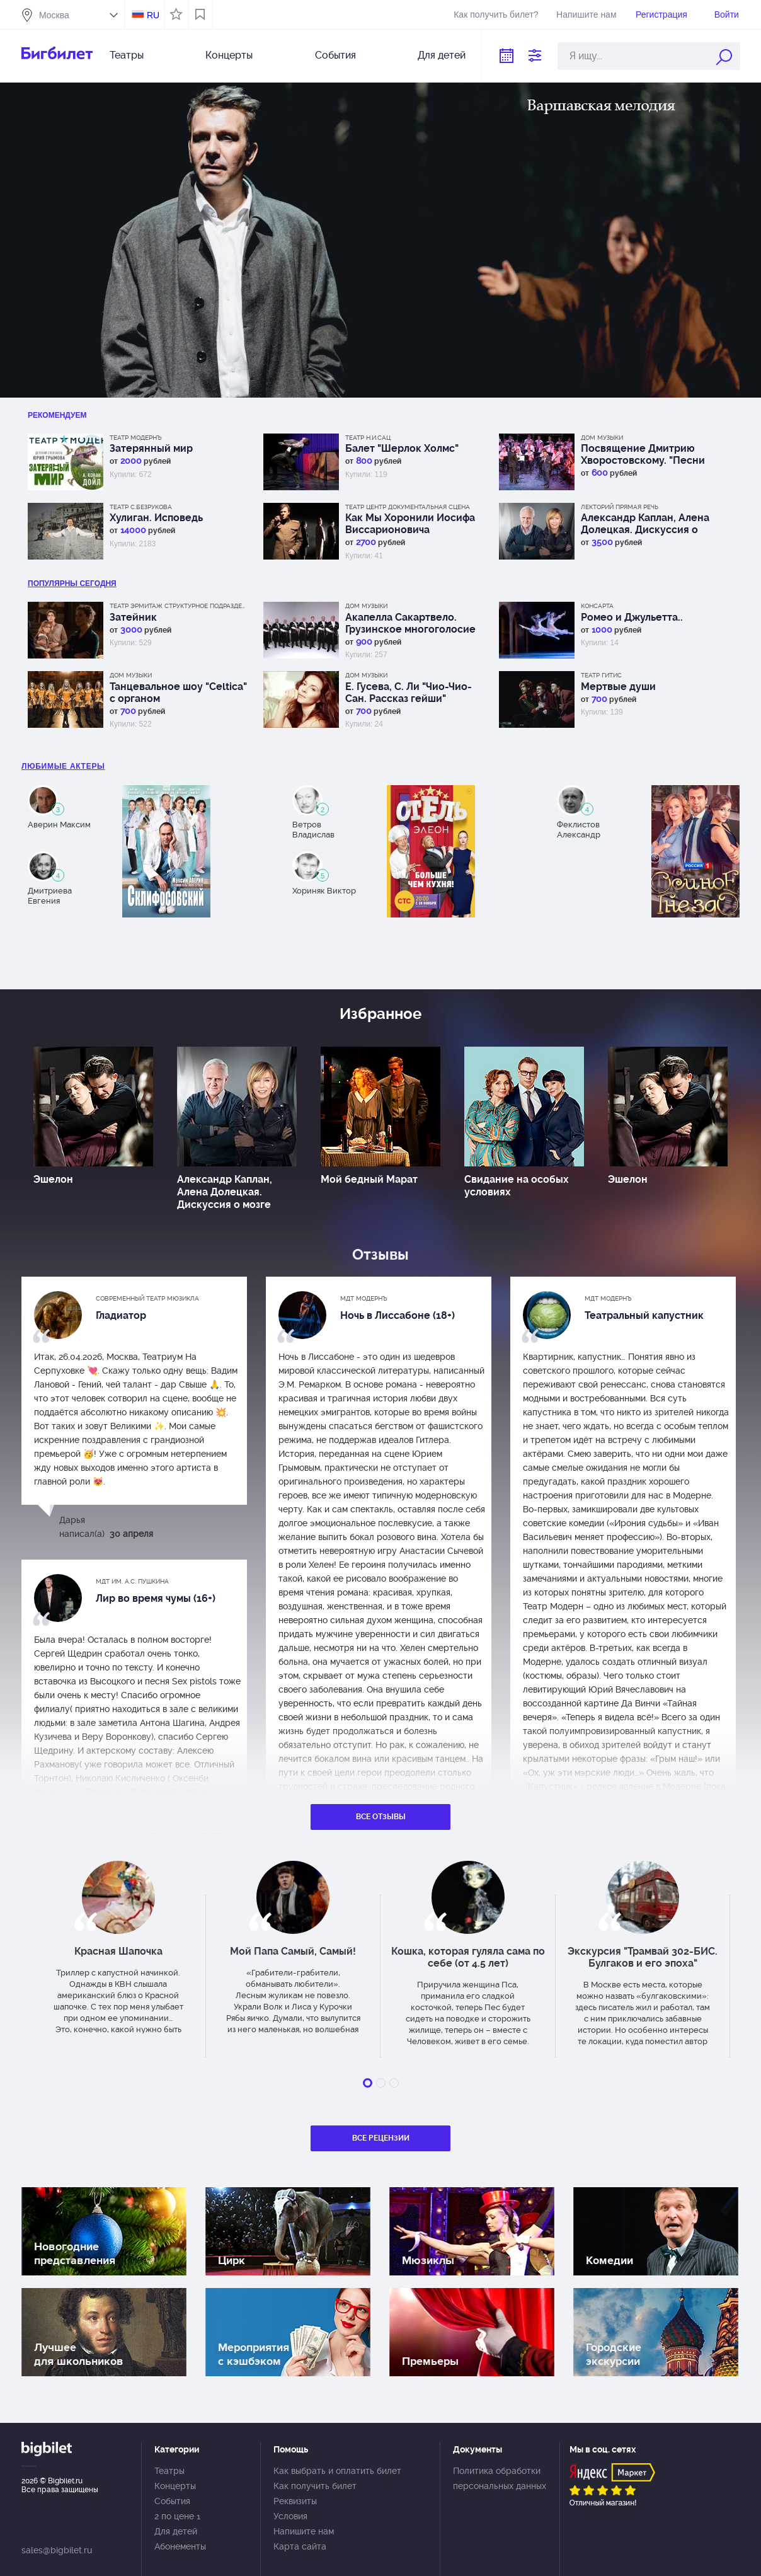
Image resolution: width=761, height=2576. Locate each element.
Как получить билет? (496, 14)
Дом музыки (602, 437)
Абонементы (180, 2546)
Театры (127, 55)
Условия (290, 2516)
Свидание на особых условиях (516, 1185)
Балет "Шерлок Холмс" (402, 448)
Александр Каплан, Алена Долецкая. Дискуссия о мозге (645, 524)
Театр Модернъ (136, 437)
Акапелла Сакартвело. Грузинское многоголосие (410, 623)
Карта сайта (299, 2546)
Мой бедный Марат (369, 1179)
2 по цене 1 (177, 2516)
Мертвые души (618, 687)
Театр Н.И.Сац (368, 437)
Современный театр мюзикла (147, 1298)
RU (153, 15)
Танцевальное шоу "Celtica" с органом (178, 692)
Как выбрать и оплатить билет (337, 2471)
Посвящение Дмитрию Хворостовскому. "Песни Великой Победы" (643, 454)
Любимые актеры (63, 766)
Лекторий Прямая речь (619, 506)
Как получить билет (315, 2486)
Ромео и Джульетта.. (632, 617)
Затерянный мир (151, 448)
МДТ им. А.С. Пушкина (132, 1581)
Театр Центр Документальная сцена (407, 506)
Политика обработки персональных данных (499, 2478)
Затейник (133, 617)
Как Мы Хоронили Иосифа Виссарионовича (410, 524)
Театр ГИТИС (601, 675)
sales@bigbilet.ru (56, 2550)
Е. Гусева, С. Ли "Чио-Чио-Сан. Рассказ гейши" (408, 692)
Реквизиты (295, 2501)
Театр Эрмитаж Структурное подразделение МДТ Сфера (179, 605)
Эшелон (53, 1179)
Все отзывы (381, 1816)
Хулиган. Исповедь (156, 518)
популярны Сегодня (72, 583)
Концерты (229, 55)
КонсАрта (597, 605)
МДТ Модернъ (363, 1298)
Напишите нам (586, 14)
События (335, 55)
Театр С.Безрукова (141, 506)
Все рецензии (380, 2138)
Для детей (442, 55)
